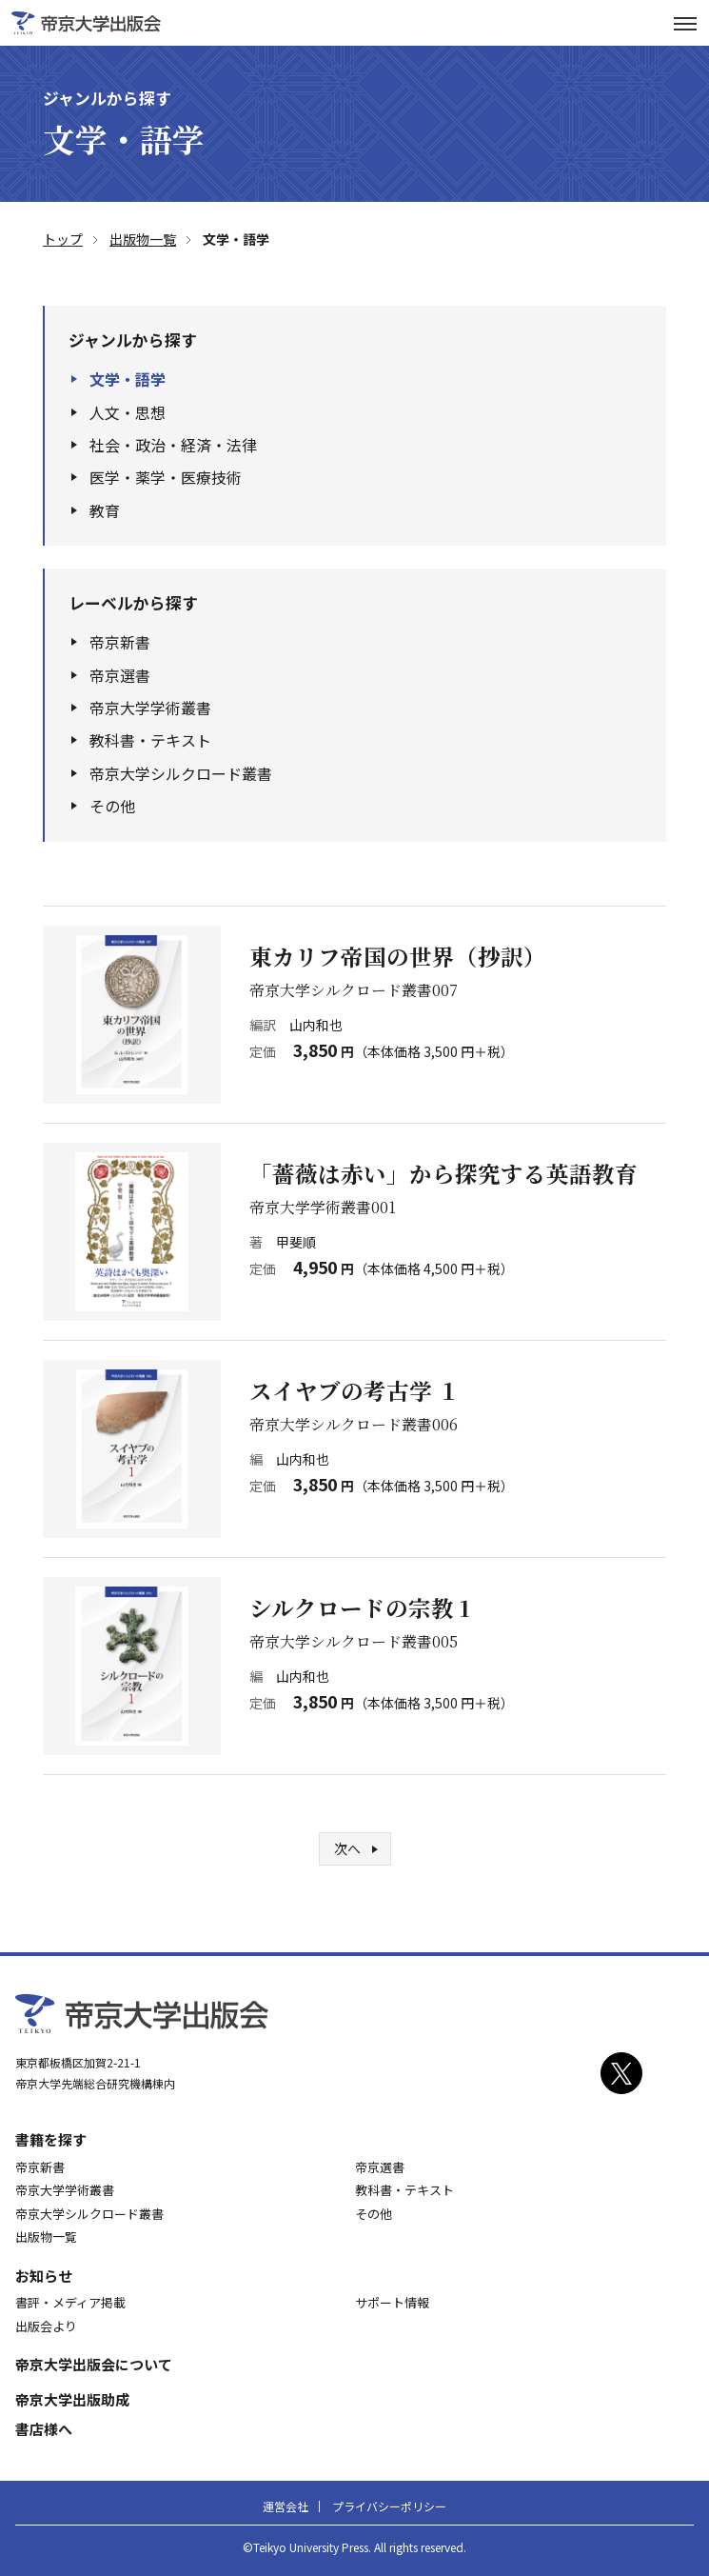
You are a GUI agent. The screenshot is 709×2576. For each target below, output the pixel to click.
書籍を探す (51, 2139)
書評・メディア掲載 (70, 2302)
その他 (112, 805)
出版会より (46, 2326)
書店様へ (43, 2429)
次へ (347, 1848)
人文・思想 (127, 412)
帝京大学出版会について (93, 2364)
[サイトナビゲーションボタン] (685, 23)
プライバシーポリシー (389, 2506)
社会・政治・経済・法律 (173, 444)
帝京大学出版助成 (72, 2399)
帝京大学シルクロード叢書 (180, 773)
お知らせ (43, 2276)
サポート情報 (392, 2302)
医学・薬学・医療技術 (165, 477)
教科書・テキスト (150, 740)
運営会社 (285, 2506)
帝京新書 (119, 641)
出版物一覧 (46, 2236)
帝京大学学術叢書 (150, 707)
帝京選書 (119, 675)
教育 (104, 510)
